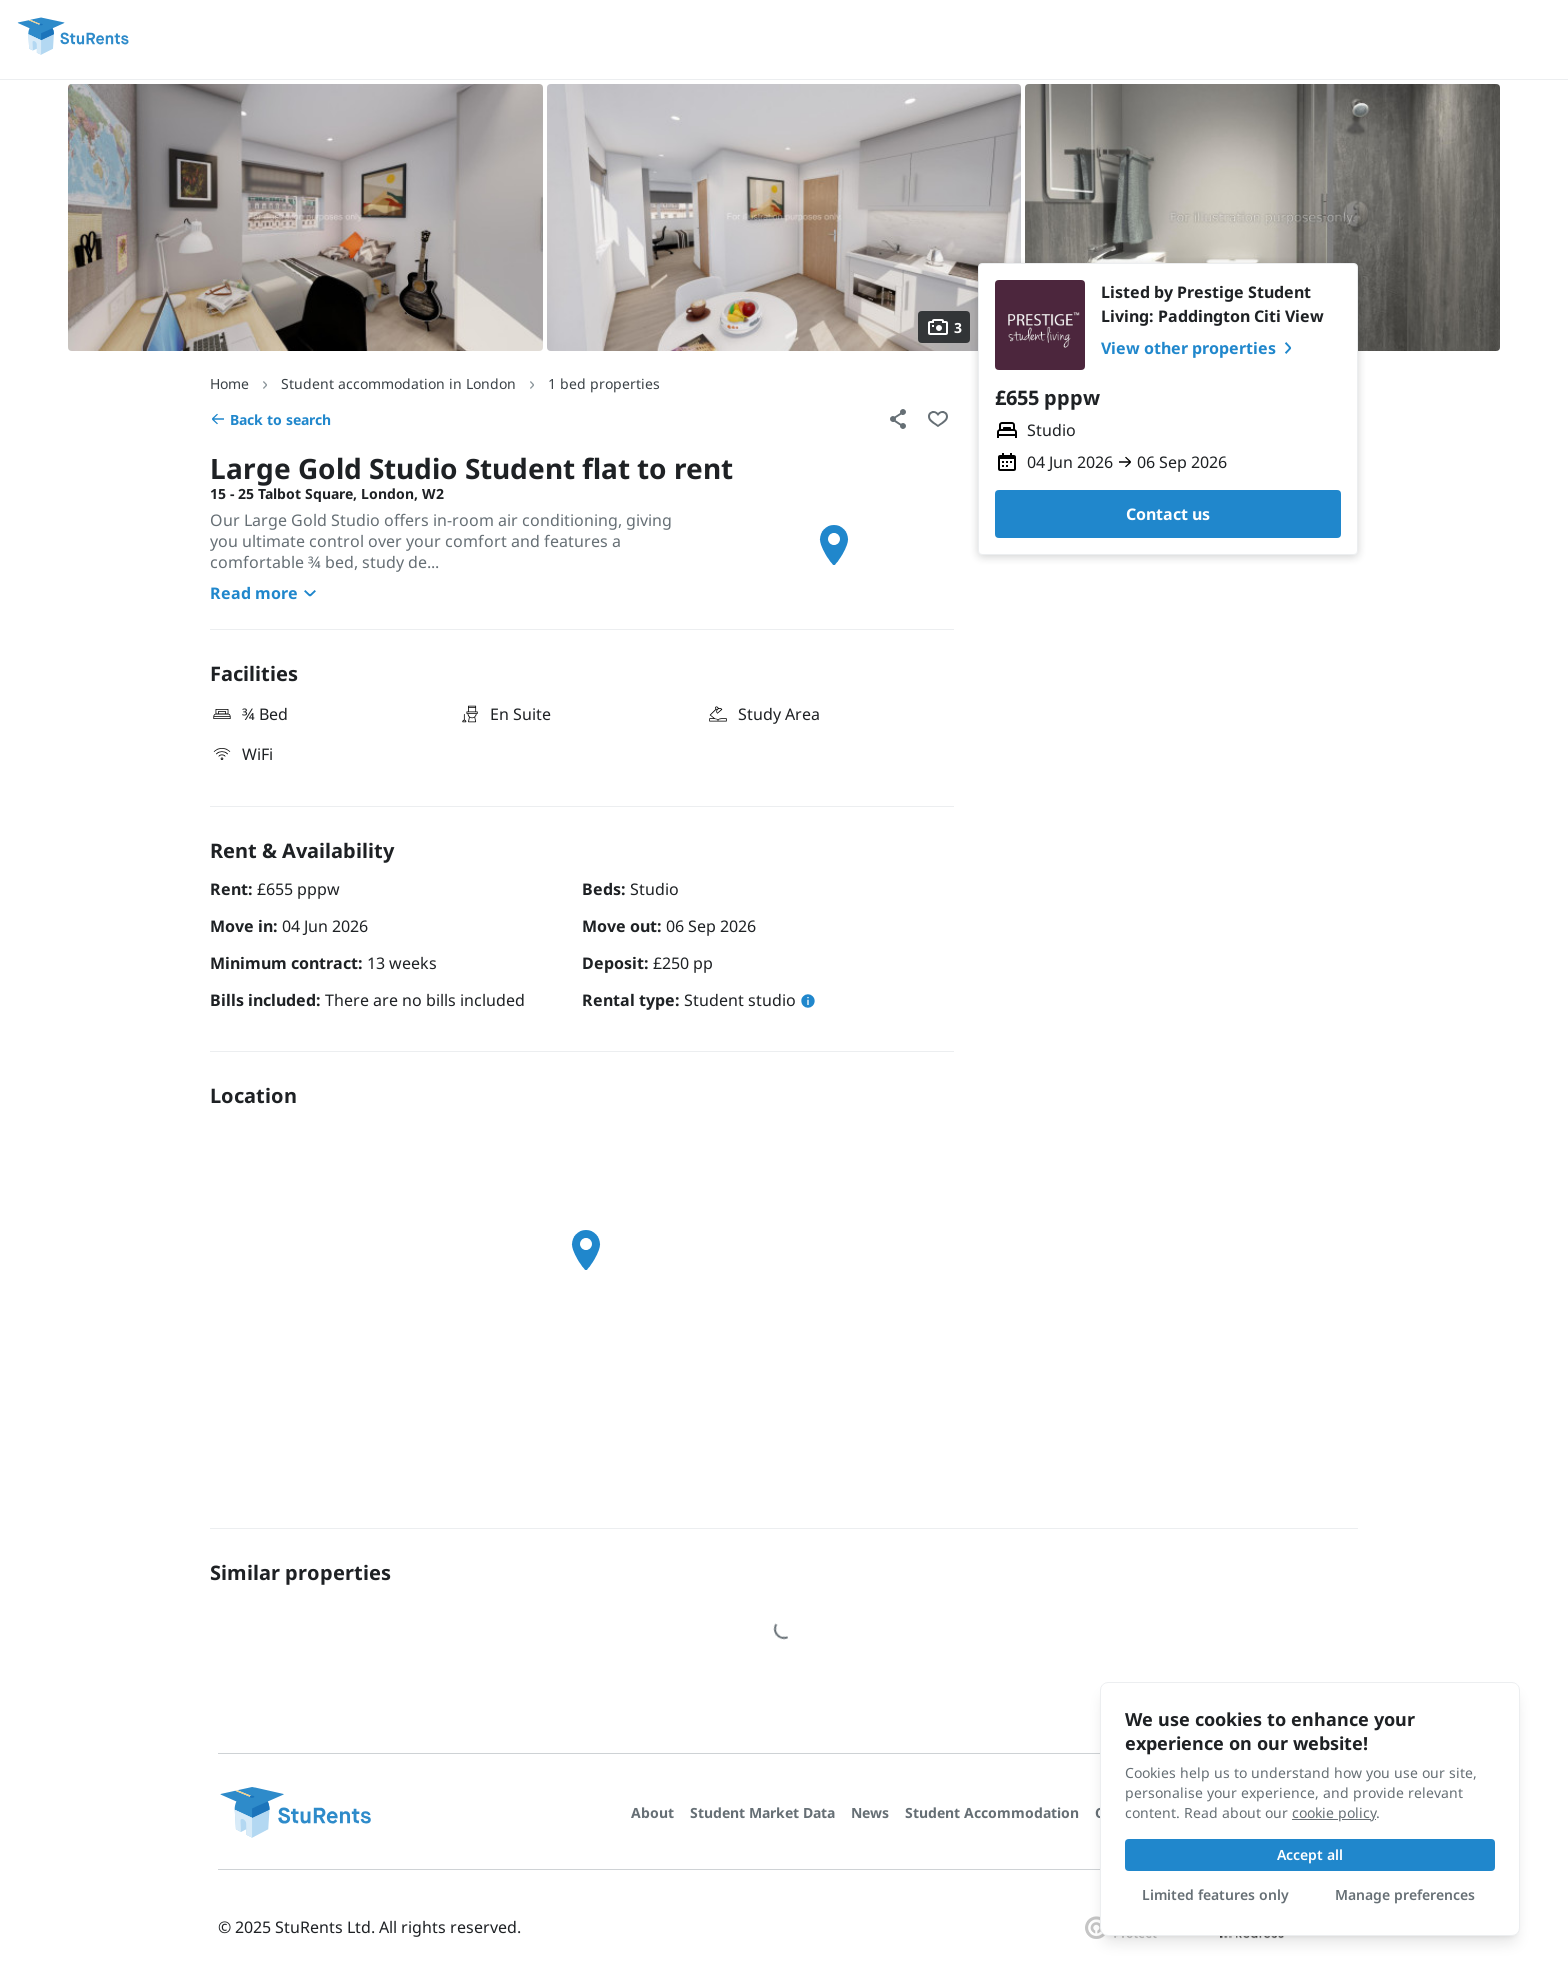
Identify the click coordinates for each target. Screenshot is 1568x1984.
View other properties (1200, 348)
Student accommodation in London (398, 383)
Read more (266, 593)
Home (229, 383)
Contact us (1168, 514)
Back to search (270, 419)
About (652, 1812)
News (870, 1812)
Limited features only (1215, 1894)
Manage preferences (1405, 1894)
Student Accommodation (992, 1812)
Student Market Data (762, 1812)
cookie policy (1334, 1812)
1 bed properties (604, 383)
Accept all (1310, 1854)
